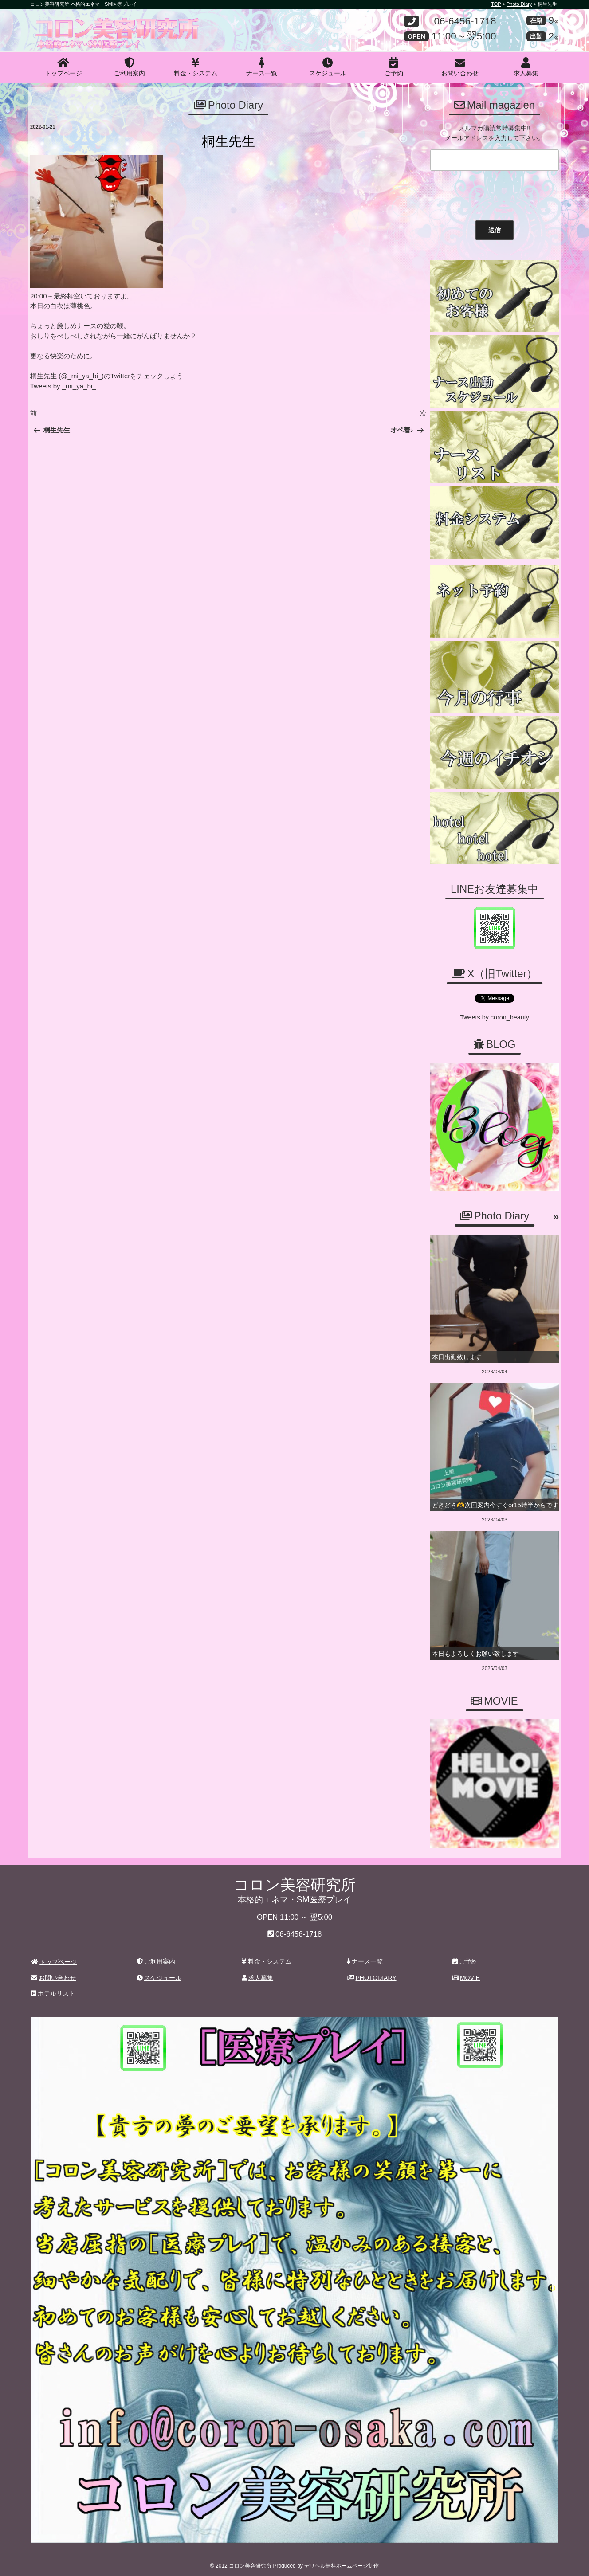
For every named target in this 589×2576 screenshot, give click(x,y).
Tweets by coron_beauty (494, 1016)
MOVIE (466, 1973)
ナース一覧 (261, 67)
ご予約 (394, 67)
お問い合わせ (460, 67)
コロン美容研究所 (94, 23)
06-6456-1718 (465, 21)
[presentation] (494, 193)
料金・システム (195, 67)
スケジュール (327, 67)
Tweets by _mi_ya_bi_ (63, 385)
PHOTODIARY (372, 1973)
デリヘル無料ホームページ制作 (341, 2562)
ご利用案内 (129, 67)
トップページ (63, 67)
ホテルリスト (53, 1989)
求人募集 (526, 67)
